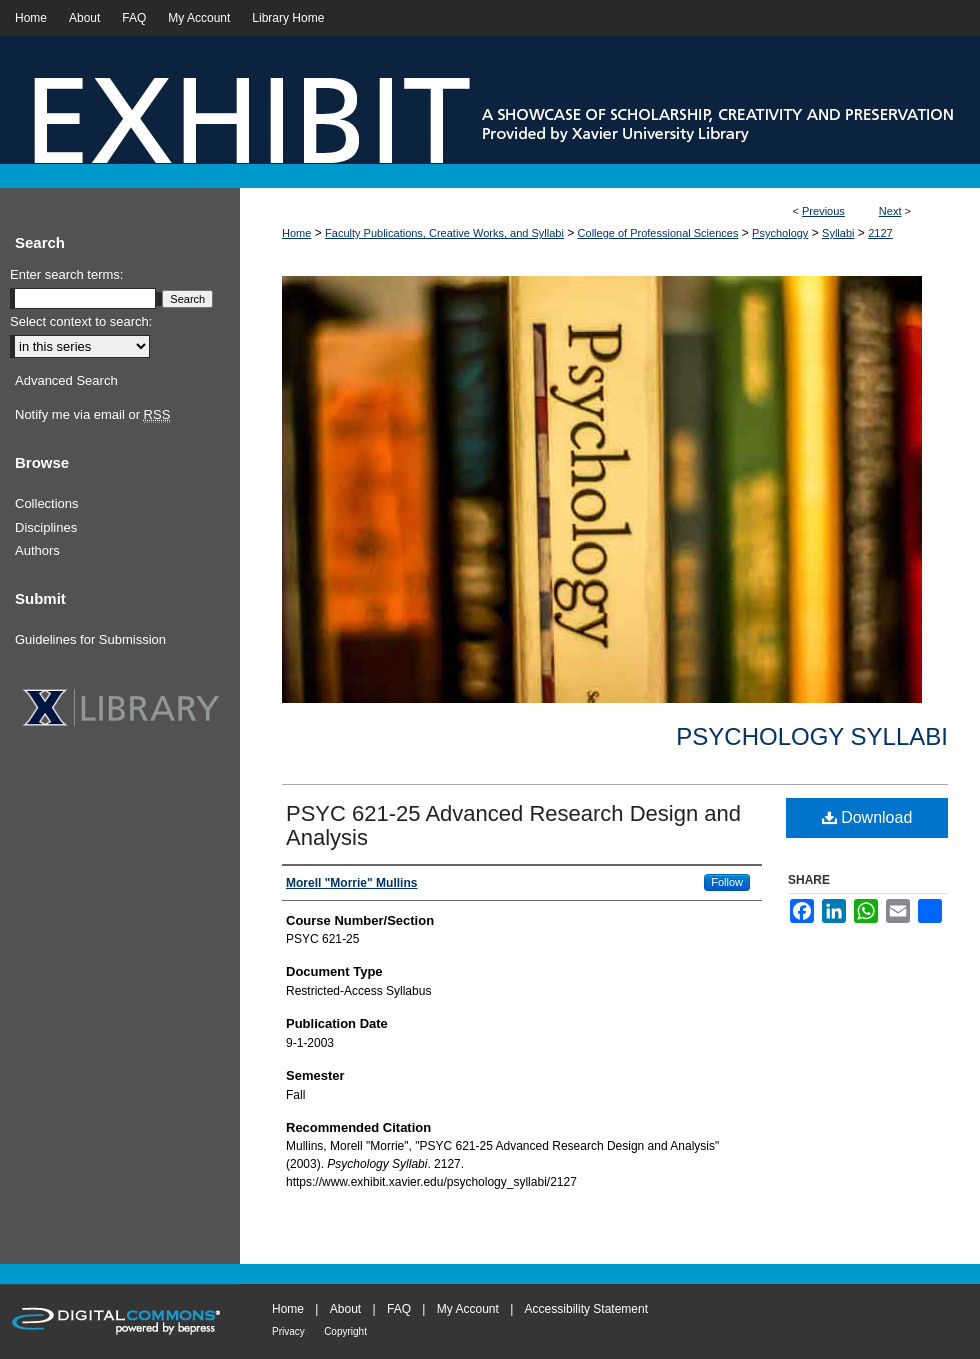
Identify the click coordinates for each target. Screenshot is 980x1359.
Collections (47, 503)
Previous (823, 211)
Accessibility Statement (586, 1309)
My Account (468, 1309)
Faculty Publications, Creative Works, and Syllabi (444, 233)
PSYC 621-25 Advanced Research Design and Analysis (513, 825)
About (345, 1309)
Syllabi (838, 233)
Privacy (288, 1331)
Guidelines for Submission (90, 639)
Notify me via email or (92, 415)
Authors (37, 550)
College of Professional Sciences (658, 233)
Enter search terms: (66, 274)
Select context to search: (81, 321)
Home (296, 233)
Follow (727, 882)
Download (867, 817)
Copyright (345, 1331)
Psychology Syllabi (812, 736)
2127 (880, 233)
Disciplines (46, 527)
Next (890, 211)
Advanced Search (66, 380)
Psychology (780, 233)
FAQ (399, 1309)
